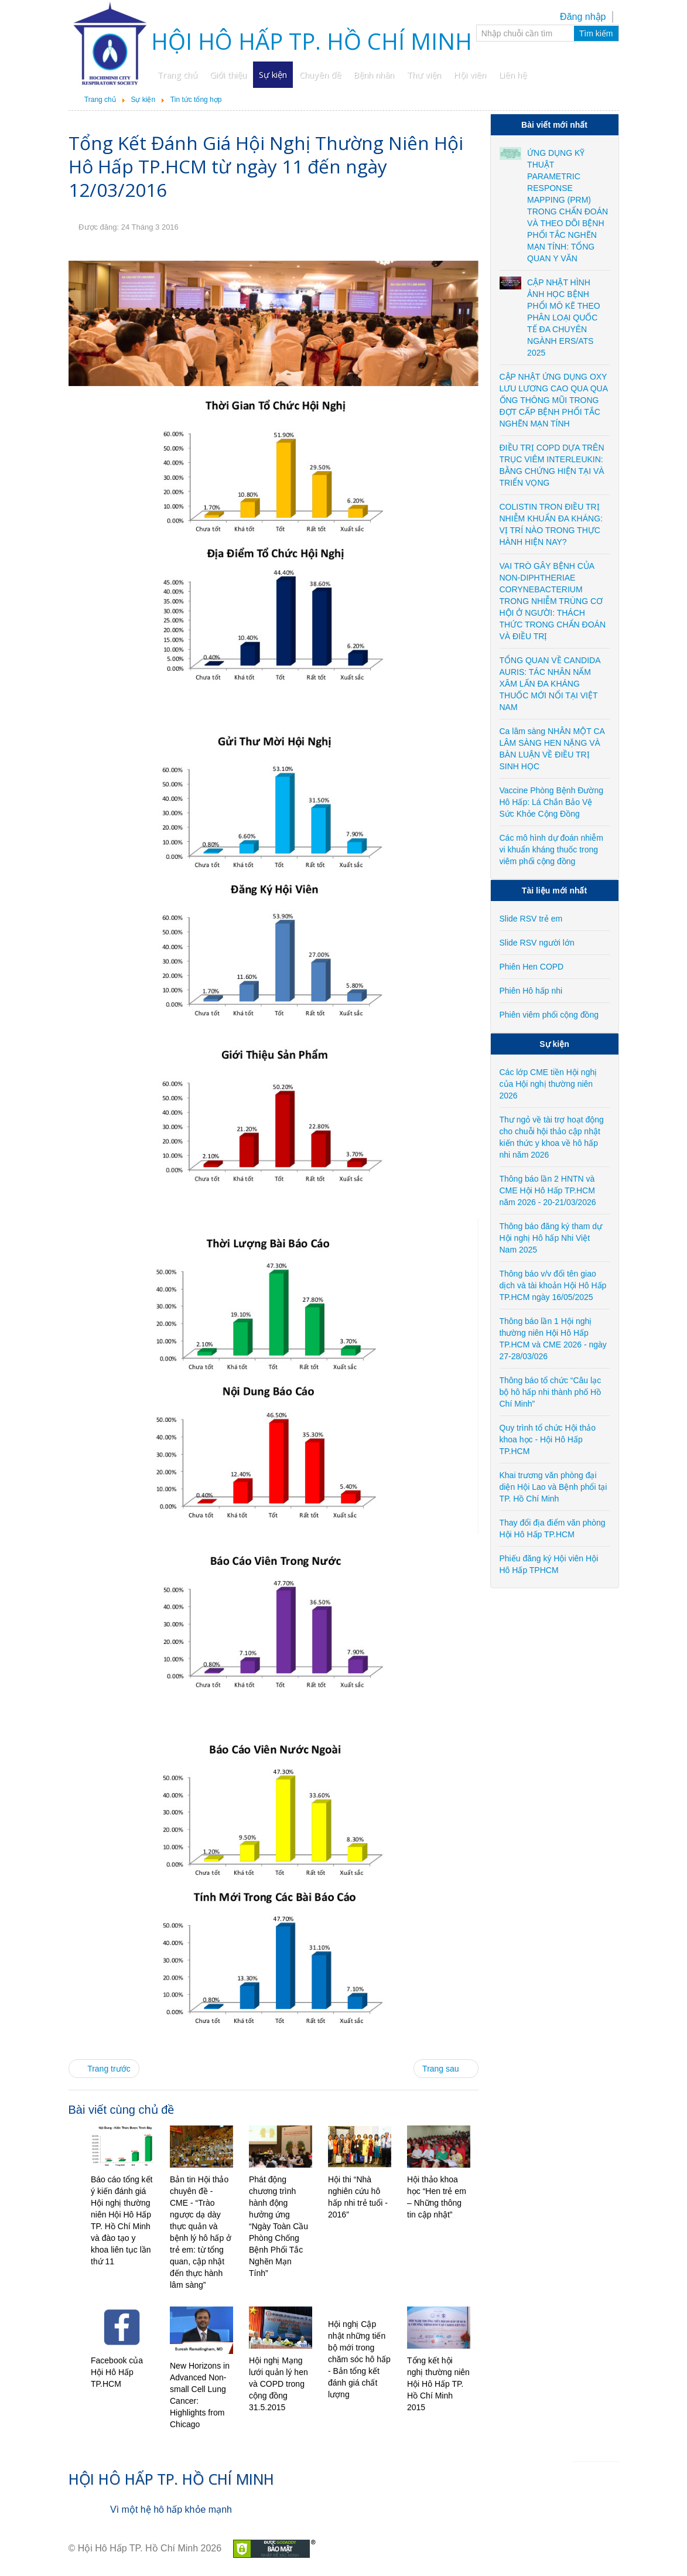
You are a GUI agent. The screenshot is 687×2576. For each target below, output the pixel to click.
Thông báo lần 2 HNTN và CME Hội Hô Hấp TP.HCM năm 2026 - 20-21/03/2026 (548, 1190)
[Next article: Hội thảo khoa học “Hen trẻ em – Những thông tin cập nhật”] (445, 2068)
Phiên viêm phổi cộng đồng (549, 1014)
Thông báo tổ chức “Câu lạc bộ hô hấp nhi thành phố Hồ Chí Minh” (550, 1392)
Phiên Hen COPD (532, 966)
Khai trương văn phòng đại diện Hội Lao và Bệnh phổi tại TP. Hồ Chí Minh (553, 1486)
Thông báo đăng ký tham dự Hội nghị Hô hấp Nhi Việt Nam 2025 (551, 1238)
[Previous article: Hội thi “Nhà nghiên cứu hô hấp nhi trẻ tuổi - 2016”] (104, 2068)
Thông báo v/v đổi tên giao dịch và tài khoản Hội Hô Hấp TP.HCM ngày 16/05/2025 (553, 1285)
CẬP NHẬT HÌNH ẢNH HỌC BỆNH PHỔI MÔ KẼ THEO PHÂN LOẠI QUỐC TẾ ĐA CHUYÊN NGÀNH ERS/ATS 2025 (563, 317)
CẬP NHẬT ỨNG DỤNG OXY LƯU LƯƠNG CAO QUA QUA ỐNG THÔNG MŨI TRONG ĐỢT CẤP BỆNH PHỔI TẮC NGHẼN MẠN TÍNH (554, 400)
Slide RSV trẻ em (531, 918)
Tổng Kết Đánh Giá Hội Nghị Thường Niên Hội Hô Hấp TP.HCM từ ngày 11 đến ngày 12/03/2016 (266, 166)
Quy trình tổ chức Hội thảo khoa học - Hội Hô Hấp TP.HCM (548, 1439)
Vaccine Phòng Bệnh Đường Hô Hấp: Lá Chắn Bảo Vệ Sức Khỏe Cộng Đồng (552, 802)
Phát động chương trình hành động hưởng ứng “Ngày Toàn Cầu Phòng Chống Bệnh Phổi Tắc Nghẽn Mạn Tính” (278, 2226)
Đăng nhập (583, 17)
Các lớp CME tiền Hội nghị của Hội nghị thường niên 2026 (548, 1083)
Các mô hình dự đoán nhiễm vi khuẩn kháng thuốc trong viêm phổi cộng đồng (551, 849)
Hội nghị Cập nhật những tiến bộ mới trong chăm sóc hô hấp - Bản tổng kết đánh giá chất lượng (359, 2359)
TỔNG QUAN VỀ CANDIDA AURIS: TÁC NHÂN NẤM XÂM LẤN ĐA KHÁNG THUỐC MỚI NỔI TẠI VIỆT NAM (550, 684)
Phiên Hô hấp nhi (531, 990)
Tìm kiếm (596, 33)
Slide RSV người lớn (537, 942)
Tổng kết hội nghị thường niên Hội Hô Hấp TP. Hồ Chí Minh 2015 (438, 2384)
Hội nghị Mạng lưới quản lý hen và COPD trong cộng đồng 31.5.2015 (278, 2384)
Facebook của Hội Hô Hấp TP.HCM (117, 2372)
